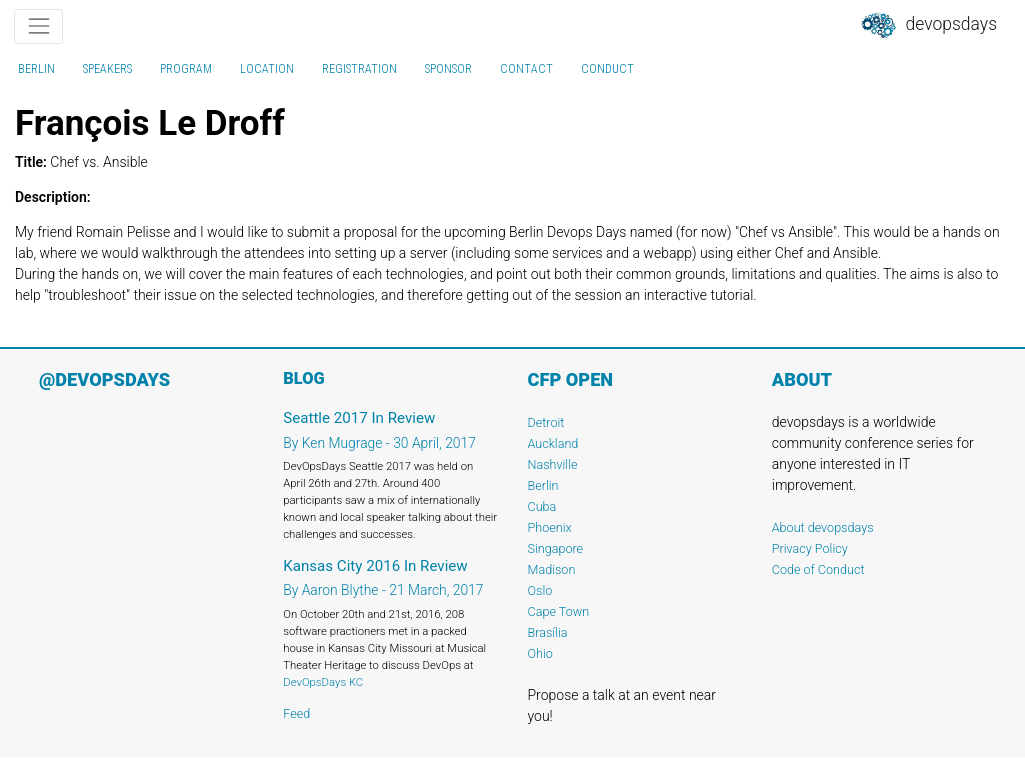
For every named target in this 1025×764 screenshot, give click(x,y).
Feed (296, 713)
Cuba (542, 506)
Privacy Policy (810, 548)
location (267, 69)
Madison (552, 569)
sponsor (448, 69)
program (186, 69)
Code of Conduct (818, 569)
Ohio (540, 653)
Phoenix (550, 527)
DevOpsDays (928, 26)
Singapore (556, 548)
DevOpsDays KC (323, 682)
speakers (107, 69)
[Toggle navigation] (38, 26)
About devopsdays (823, 527)
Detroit (546, 422)
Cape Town (559, 611)
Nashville (553, 464)
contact (526, 69)
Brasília (548, 632)
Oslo (540, 590)
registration (359, 69)
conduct (607, 69)
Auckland (553, 443)
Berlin (36, 69)
